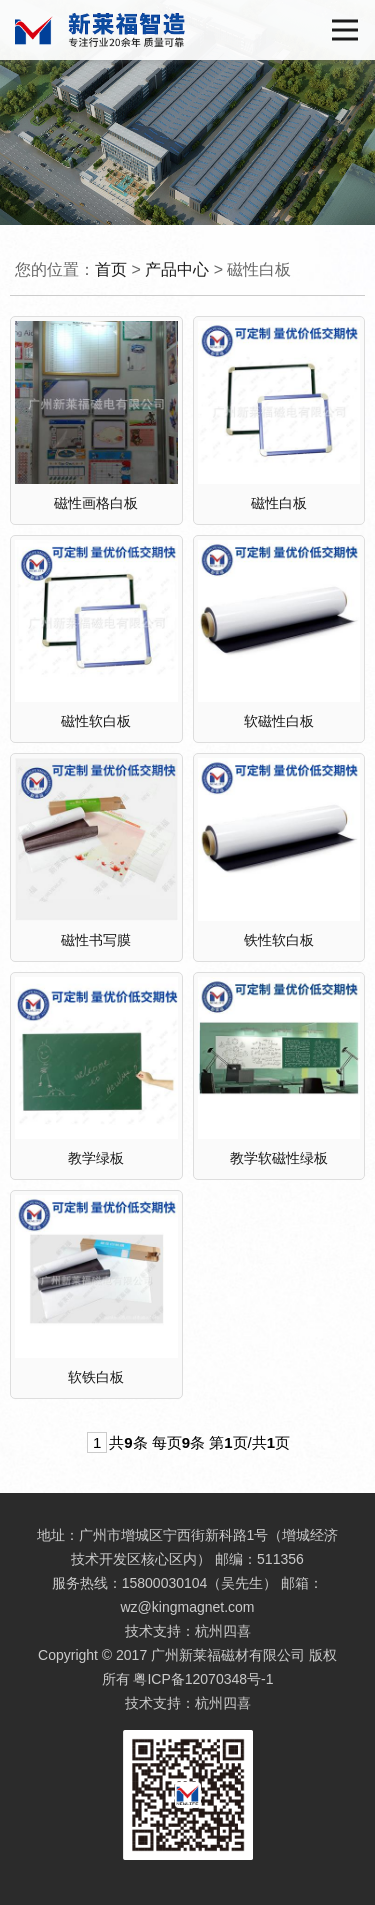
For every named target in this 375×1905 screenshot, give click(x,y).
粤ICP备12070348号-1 (203, 1679)
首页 (111, 269)
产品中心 (177, 269)
